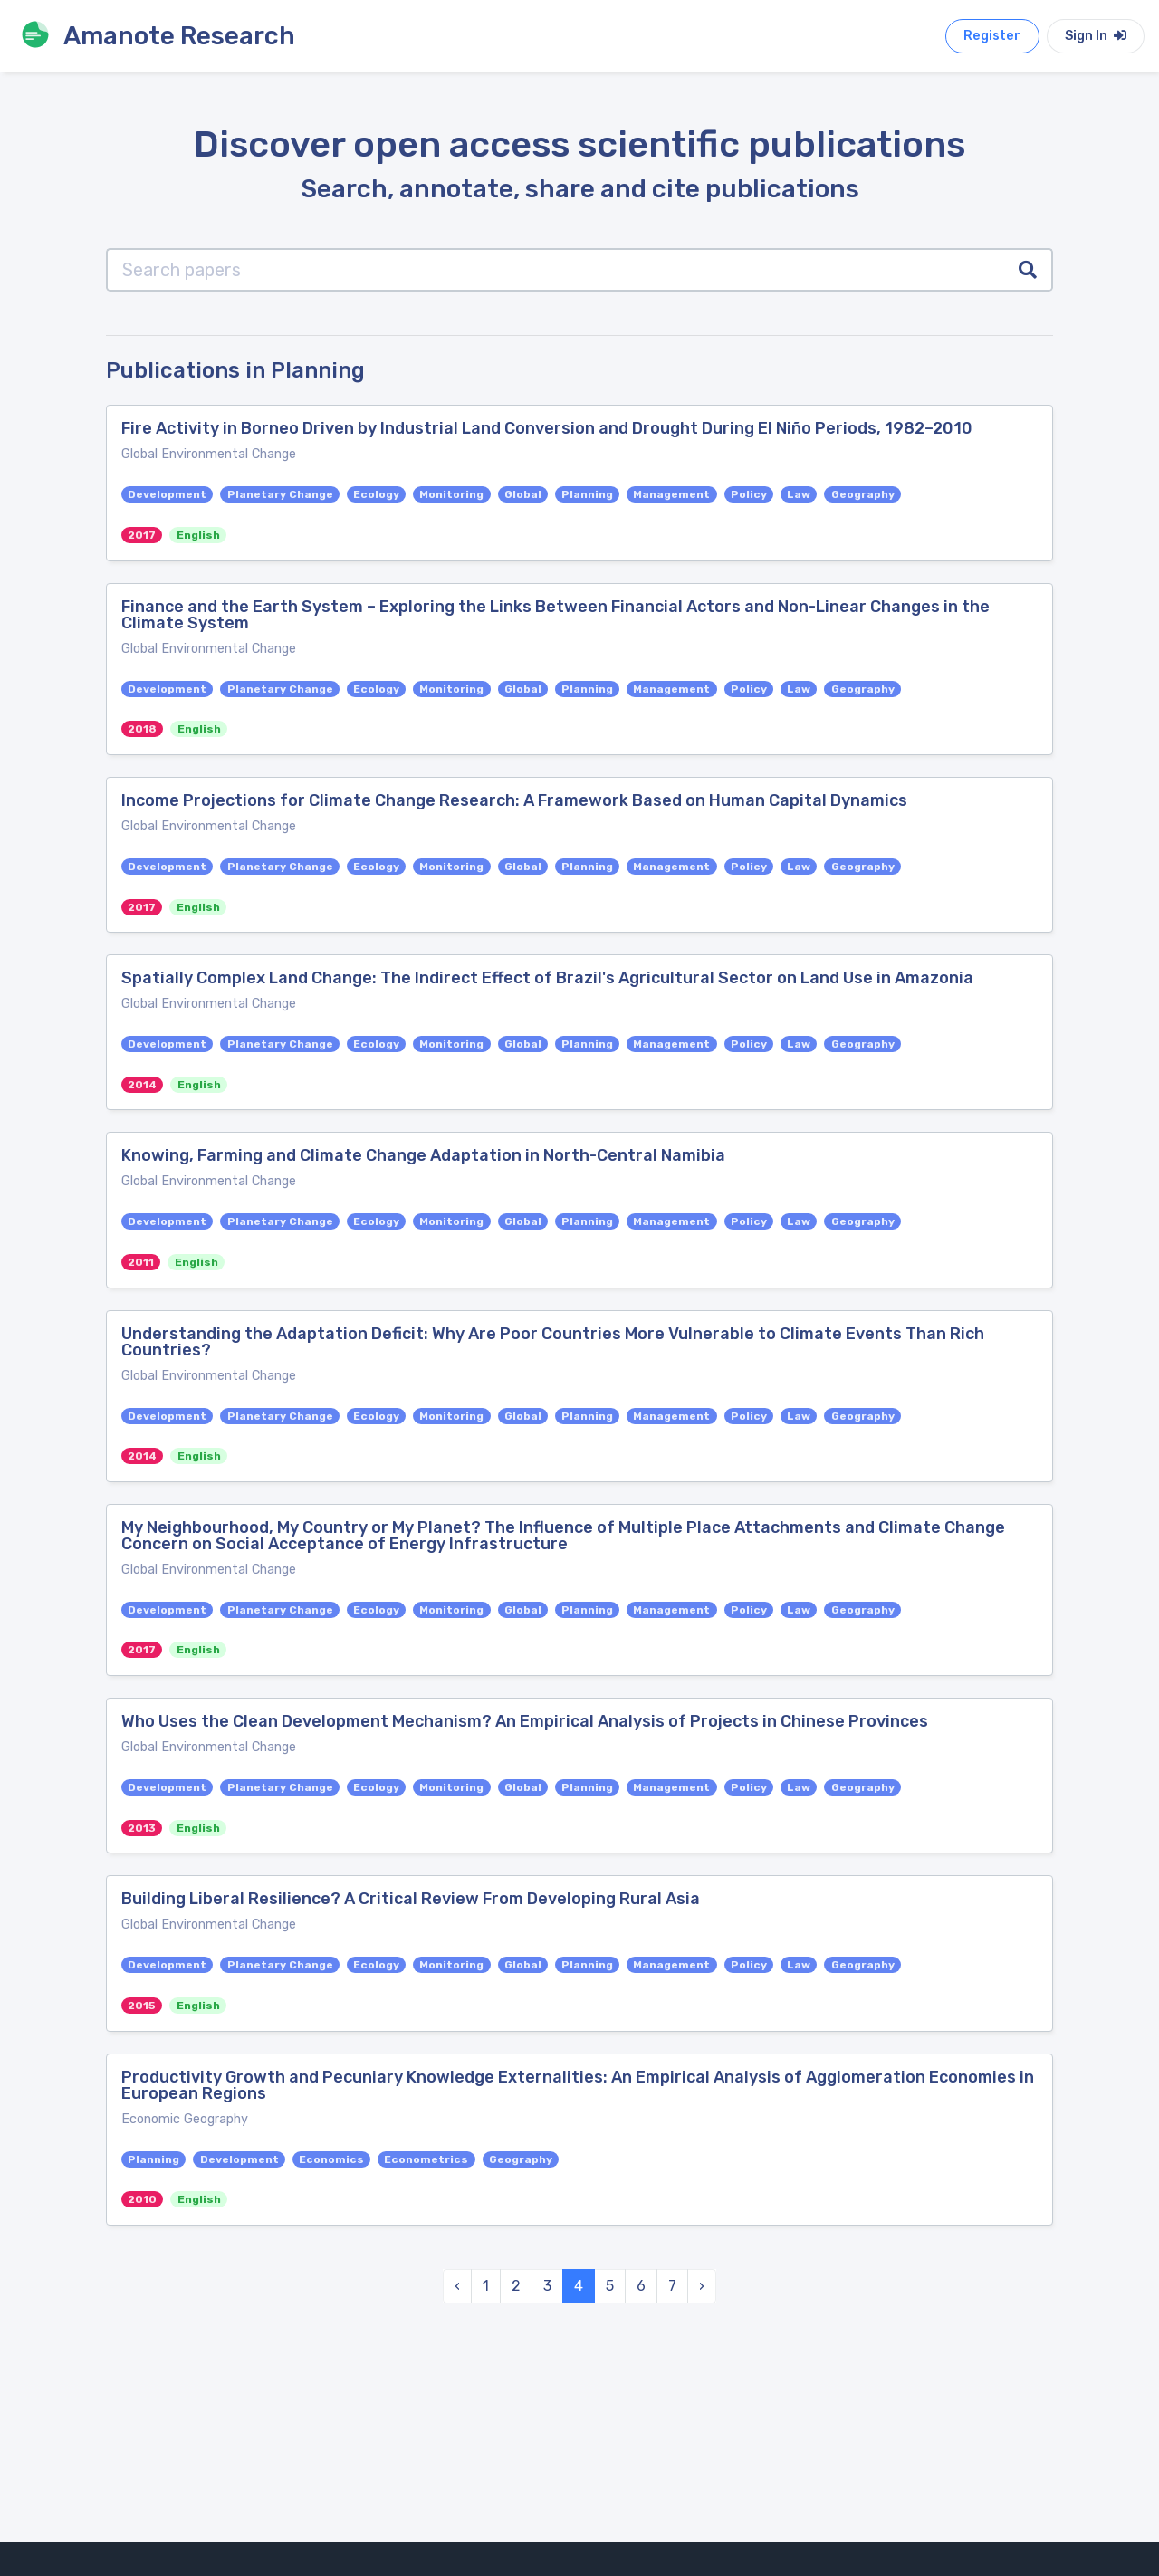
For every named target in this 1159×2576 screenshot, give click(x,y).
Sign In (1095, 35)
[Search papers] (555, 270)
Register (991, 35)
